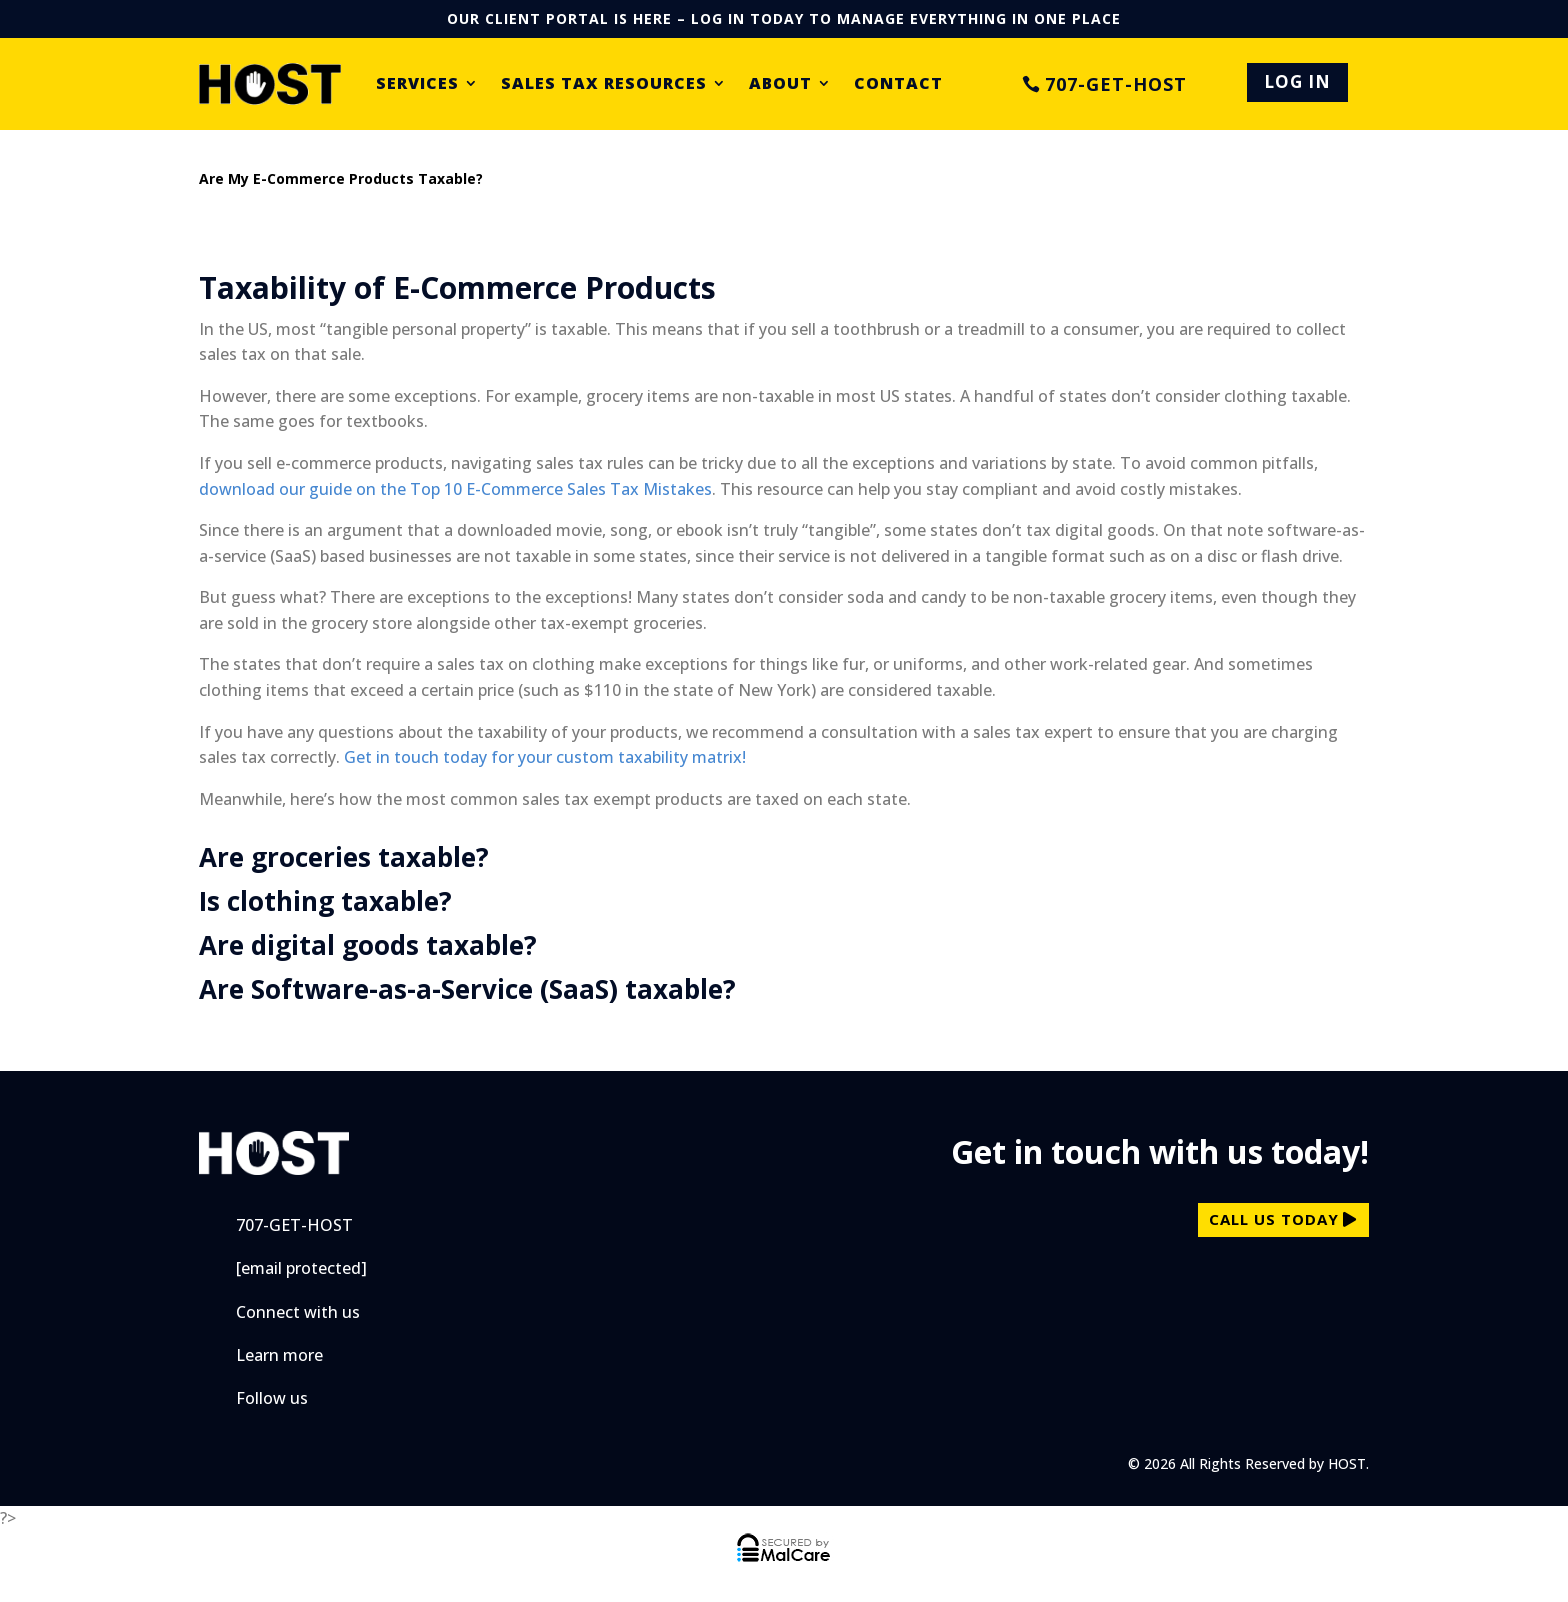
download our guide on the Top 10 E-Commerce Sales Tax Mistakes (455, 489)
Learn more (279, 1355)
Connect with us (298, 1312)
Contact (898, 84)
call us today (1274, 1219)
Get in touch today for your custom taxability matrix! (545, 757)
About (780, 84)
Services (417, 84)
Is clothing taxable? (325, 901)
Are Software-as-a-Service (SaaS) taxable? (467, 989)
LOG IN (1297, 81)
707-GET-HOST (1116, 84)
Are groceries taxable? (344, 857)
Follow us (272, 1398)
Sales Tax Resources (604, 84)
